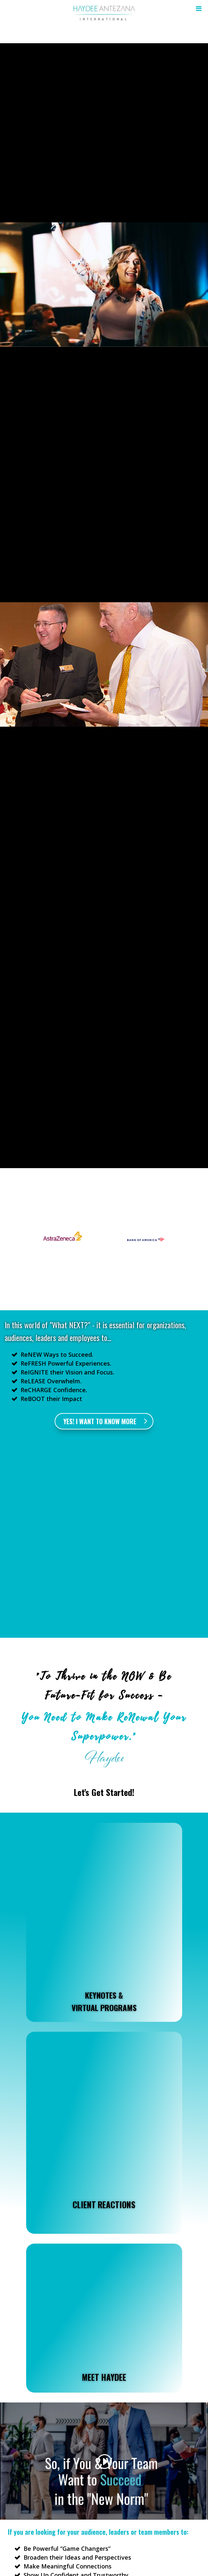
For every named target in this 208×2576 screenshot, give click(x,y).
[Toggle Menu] (197, 8)
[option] (62, 1239)
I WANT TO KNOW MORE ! (104, 2455)
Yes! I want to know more (99, 1421)
